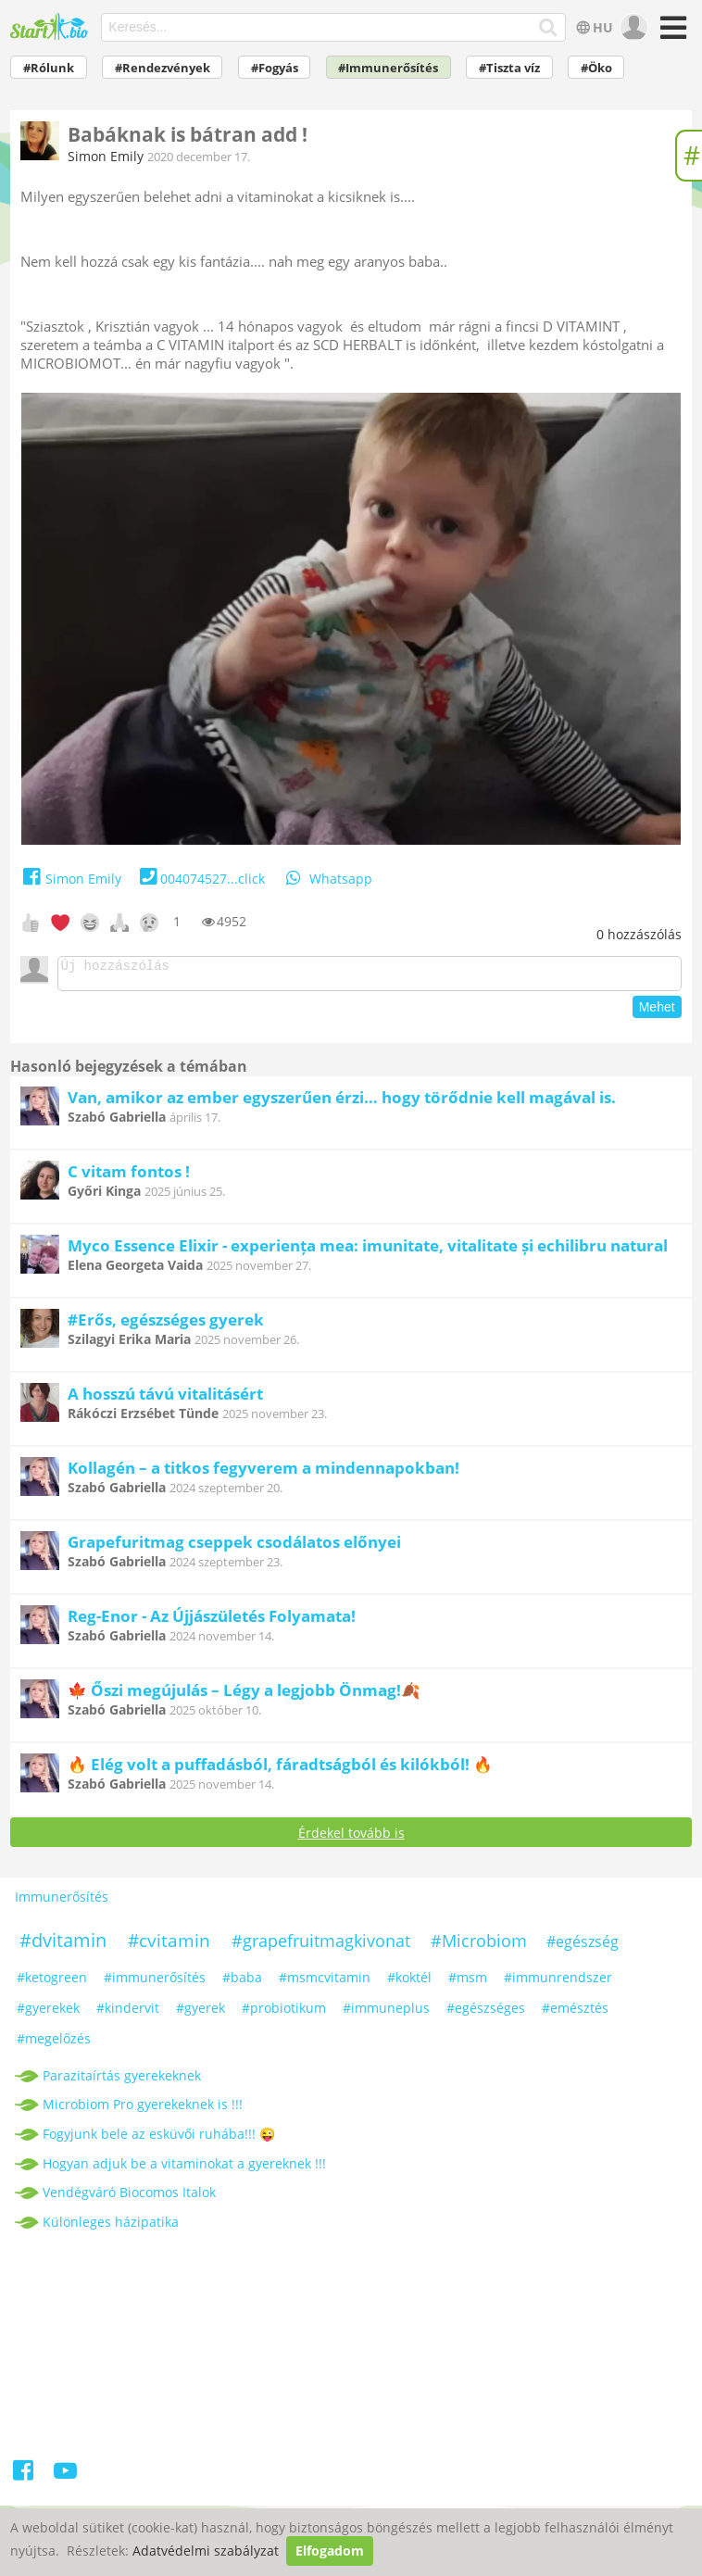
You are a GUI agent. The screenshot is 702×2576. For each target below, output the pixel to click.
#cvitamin (169, 1946)
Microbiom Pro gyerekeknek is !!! (143, 2109)
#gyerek (200, 2013)
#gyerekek (48, 2013)
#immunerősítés (155, 1983)
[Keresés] (548, 28)
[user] (632, 28)
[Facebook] (24, 2479)
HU (593, 27)
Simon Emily (106, 156)
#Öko (596, 68)
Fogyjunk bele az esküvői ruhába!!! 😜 (159, 2139)
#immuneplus (386, 2013)
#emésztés (575, 2013)
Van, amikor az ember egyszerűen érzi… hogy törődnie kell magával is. (342, 1102)
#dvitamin (63, 1945)
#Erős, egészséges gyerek (166, 1325)
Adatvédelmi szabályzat (205, 2550)
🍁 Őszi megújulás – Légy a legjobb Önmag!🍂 (244, 1695)
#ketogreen (52, 1983)
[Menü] (670, 34)
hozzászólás (639, 934)
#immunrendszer (558, 1983)
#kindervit (127, 2013)
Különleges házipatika (111, 2227)
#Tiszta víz (509, 68)
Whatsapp (327, 878)
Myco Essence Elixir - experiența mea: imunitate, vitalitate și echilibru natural (368, 1251)
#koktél (409, 1983)
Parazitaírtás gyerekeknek (122, 2081)
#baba (242, 1983)
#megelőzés (54, 2044)
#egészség (582, 1947)
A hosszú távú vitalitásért (165, 1399)
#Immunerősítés (388, 68)
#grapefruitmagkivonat (321, 1946)
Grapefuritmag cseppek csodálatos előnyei (234, 1547)
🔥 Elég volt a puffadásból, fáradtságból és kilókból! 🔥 (280, 1769)
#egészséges (485, 2013)
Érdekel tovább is (351, 1838)
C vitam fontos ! (129, 1176)
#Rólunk (48, 68)
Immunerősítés (61, 1902)
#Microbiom (479, 1946)
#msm (467, 1983)
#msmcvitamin (324, 1983)
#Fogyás (274, 68)
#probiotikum (284, 2013)
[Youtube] (65, 2479)
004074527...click (200, 878)
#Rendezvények (162, 68)
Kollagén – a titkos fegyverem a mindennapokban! (263, 1473)
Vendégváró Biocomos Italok (129, 2197)
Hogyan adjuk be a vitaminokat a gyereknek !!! (184, 2169)
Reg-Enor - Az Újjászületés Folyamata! (212, 1621)
